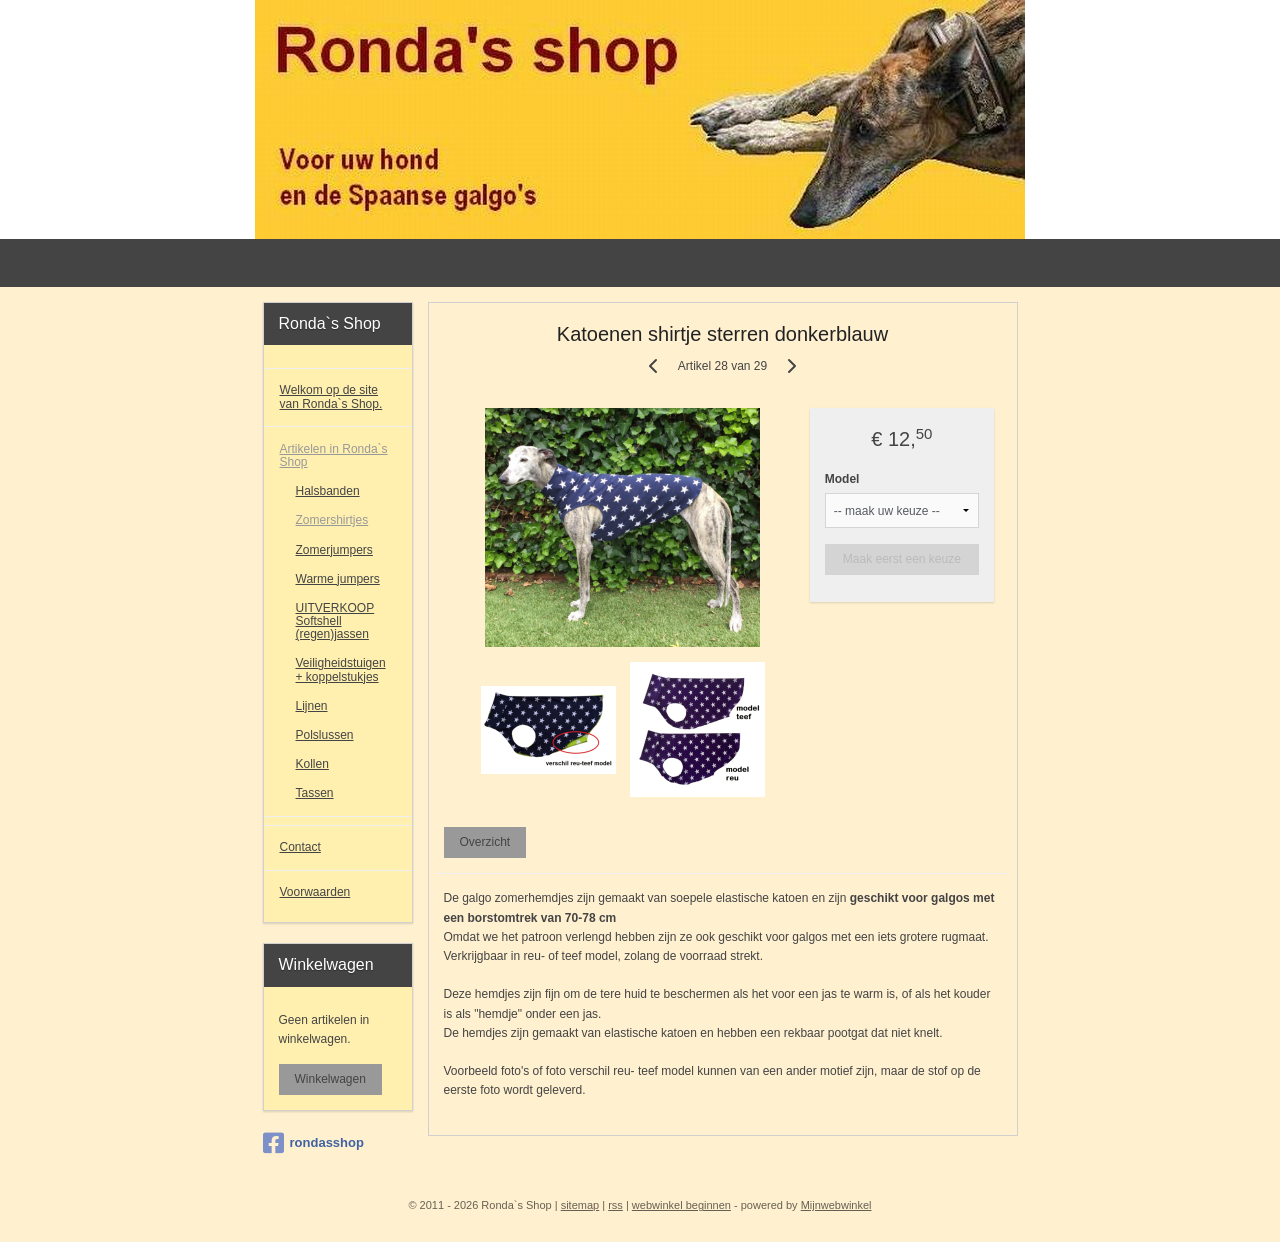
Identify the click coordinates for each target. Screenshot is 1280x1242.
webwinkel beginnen (681, 1205)
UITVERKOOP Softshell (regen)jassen (335, 621)
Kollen (312, 764)
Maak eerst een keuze (902, 559)
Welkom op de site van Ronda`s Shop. (331, 396)
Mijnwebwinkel (836, 1205)
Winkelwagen (330, 1079)
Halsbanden (328, 491)
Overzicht (484, 842)
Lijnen (312, 706)
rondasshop (313, 1143)
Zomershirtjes (332, 520)
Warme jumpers (338, 579)
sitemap (580, 1205)
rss (615, 1205)
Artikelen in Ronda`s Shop (334, 455)
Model (842, 479)
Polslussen (325, 735)
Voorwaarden (315, 892)
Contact (300, 847)
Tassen (315, 793)
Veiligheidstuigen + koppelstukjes (341, 669)
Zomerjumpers (334, 550)
